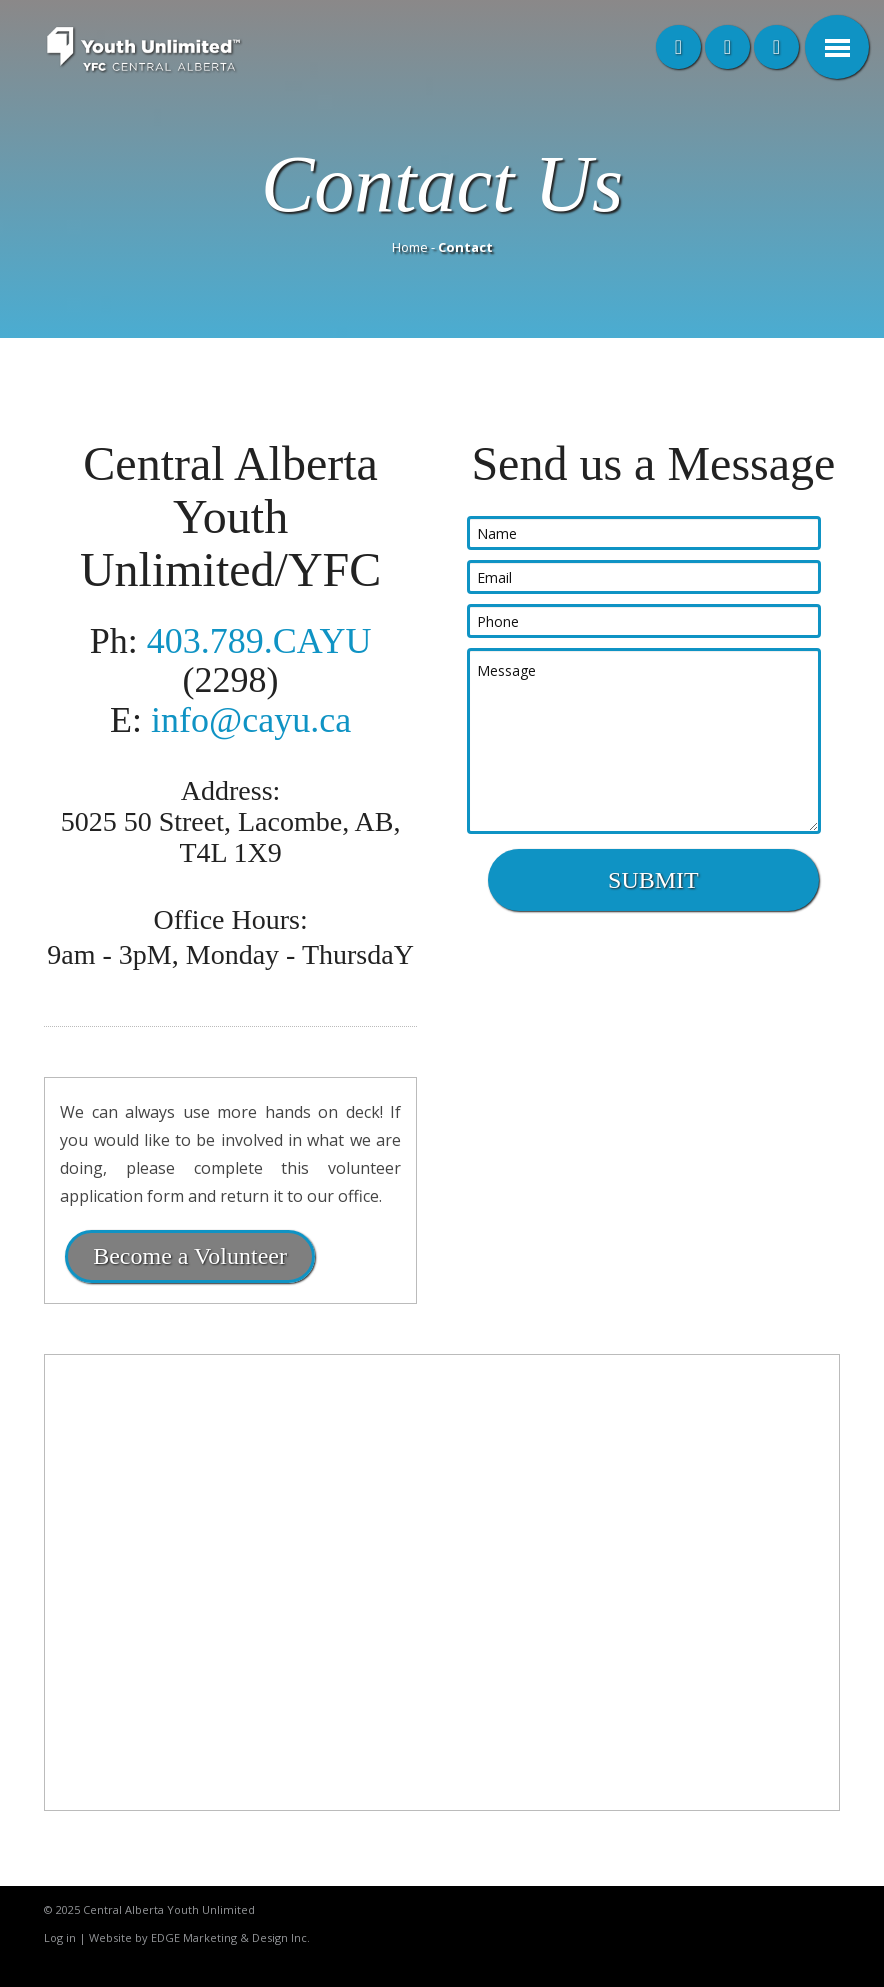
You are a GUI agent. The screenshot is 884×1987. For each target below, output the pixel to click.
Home (410, 247)
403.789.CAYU (259, 641)
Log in (60, 1937)
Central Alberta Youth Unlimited (169, 1909)
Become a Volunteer (190, 1256)
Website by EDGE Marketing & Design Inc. (199, 1937)
